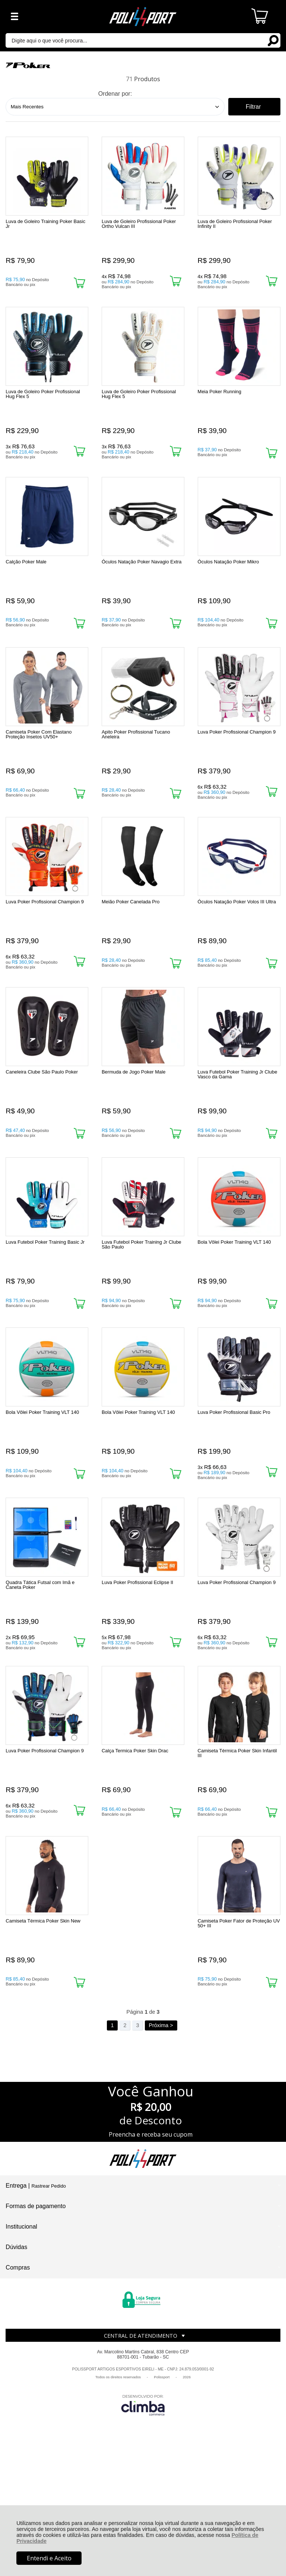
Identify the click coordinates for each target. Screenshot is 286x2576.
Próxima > (161, 2144)
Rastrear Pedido (48, 2305)
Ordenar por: (115, 93)
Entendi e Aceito (49, 2558)
